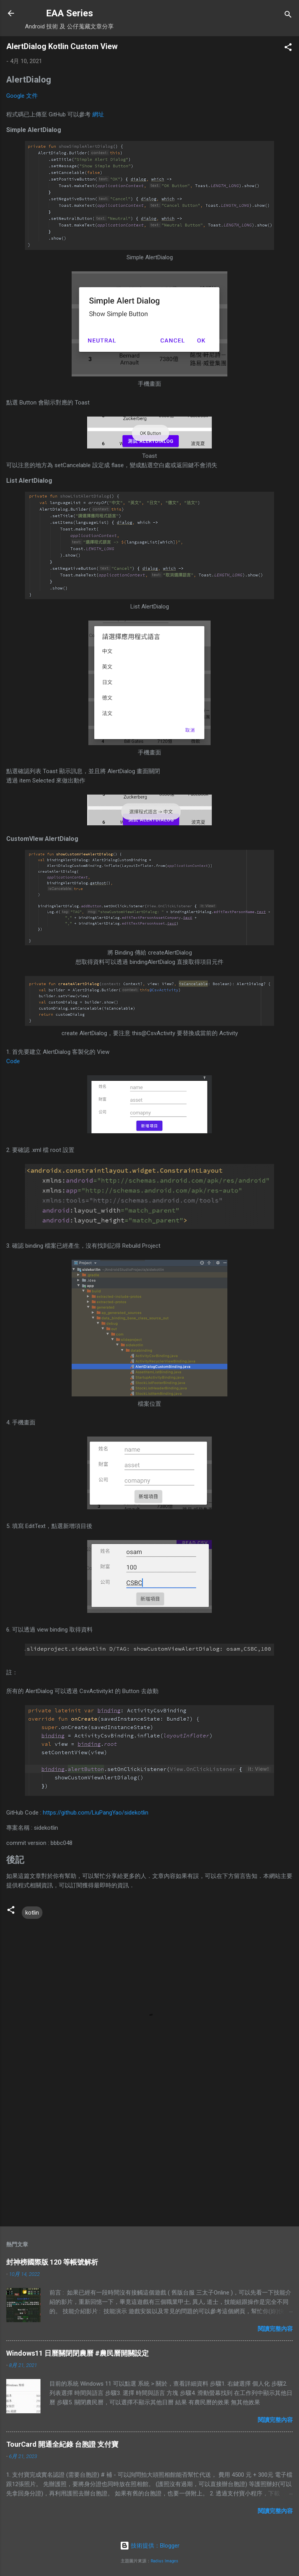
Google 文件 (22, 95)
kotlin (32, 1912)
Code (13, 1061)
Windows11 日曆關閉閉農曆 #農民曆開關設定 (77, 2353)
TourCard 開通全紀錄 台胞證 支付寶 (62, 2444)
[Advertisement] (149, 2159)
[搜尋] (288, 16)
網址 (98, 114)
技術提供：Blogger (149, 2545)
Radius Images (164, 2561)
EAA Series (69, 13)
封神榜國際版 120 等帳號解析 (52, 2262)
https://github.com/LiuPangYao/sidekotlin (95, 1812)
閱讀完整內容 (275, 2328)
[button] (288, 48)
